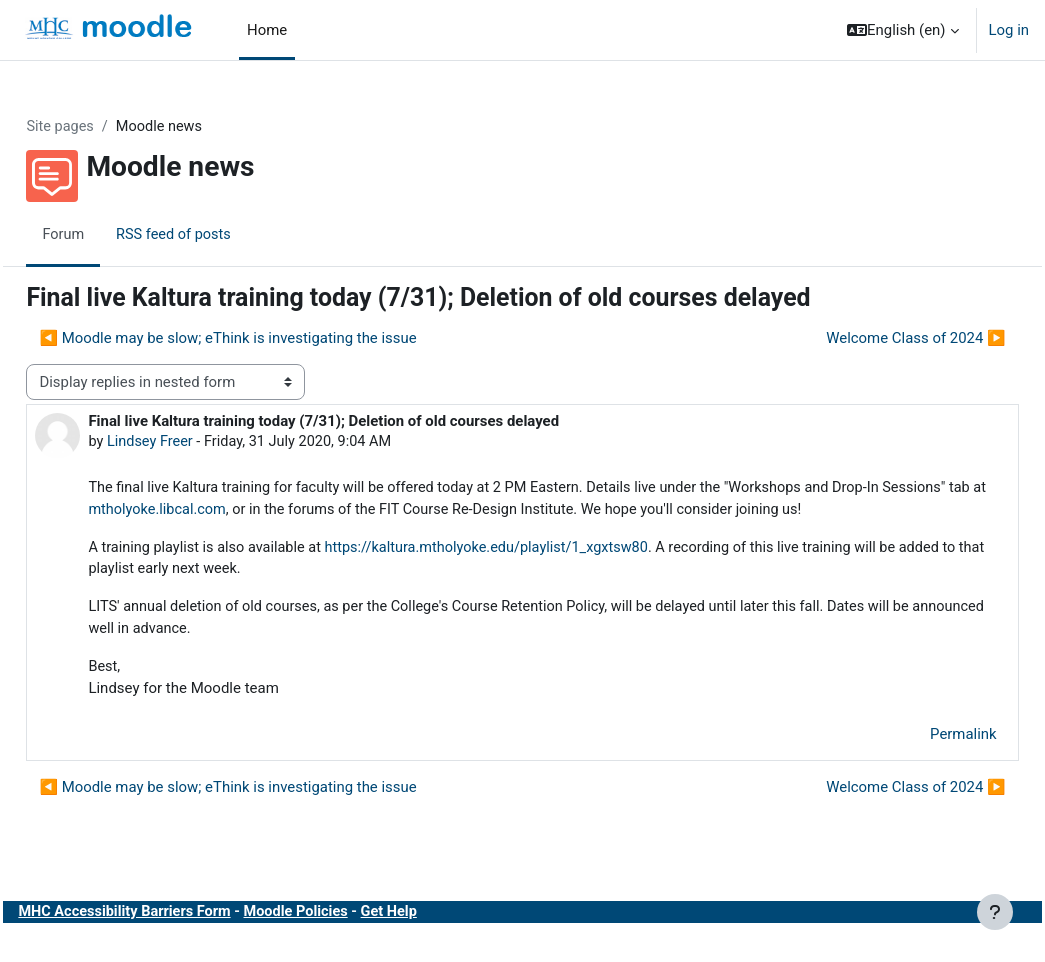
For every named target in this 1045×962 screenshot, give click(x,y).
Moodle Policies (348, 940)
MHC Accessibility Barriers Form (172, 940)
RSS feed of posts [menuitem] (221, 235)
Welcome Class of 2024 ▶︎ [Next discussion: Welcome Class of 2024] (871, 339)
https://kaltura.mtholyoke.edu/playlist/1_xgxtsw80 (542, 572)
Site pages (105, 127)
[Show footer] (995, 912)
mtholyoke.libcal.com (315, 512)
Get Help (445, 940)
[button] (902, 30)
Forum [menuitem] (108, 235)
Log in (1009, 30)
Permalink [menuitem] (918, 762)
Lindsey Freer (196, 443)
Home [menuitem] (267, 30)
